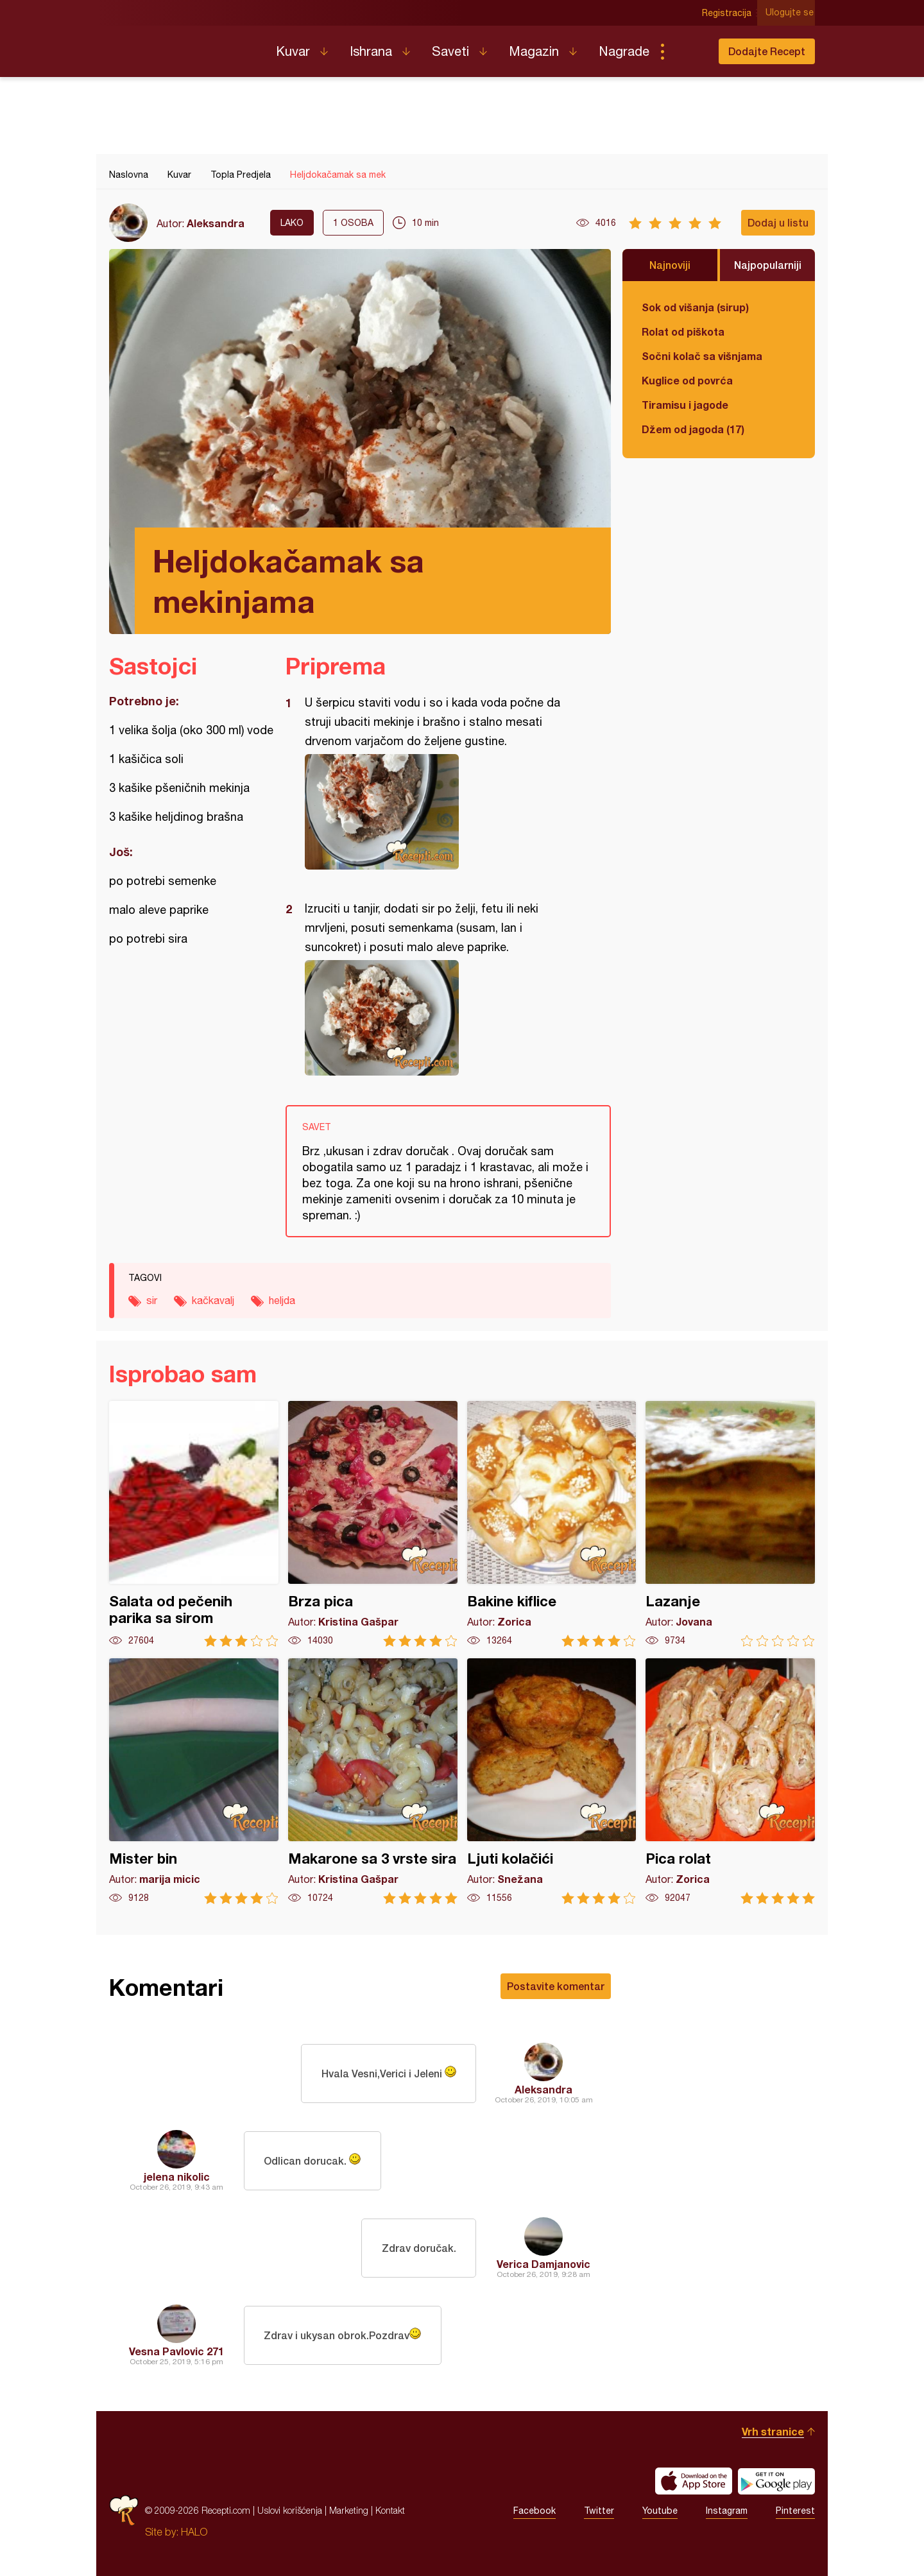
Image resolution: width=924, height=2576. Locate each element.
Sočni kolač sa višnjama (702, 356)
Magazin (534, 51)
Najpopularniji (767, 265)
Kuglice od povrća (687, 380)
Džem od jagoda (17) (693, 429)
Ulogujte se (791, 13)
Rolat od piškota (683, 331)
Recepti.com (183, 46)
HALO (194, 2531)
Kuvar (293, 51)
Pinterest (795, 2510)
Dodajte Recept (766, 51)
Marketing (348, 2510)
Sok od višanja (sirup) (695, 307)
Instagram (727, 2510)
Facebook (534, 2510)
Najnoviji (669, 265)
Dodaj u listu (778, 222)
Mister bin (193, 1781)
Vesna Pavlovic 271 (176, 2351)
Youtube (660, 2510)
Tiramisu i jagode (685, 405)
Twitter (599, 2510)
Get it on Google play (776, 2481)
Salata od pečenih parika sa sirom (193, 1524)
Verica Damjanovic (543, 2264)
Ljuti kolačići (552, 1781)
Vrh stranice (773, 2431)
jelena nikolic (177, 2176)
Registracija (728, 13)
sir (151, 1300)
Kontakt (390, 2510)
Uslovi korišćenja (289, 2510)
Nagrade (624, 51)
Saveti (450, 51)
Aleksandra (215, 223)
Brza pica (373, 1524)
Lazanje (730, 1524)
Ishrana (371, 51)
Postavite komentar (555, 1986)
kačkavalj (213, 1300)
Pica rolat (730, 1781)
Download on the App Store (693, 2481)
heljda (282, 1300)
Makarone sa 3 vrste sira (373, 1781)
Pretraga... (688, 51)
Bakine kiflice (552, 1524)
